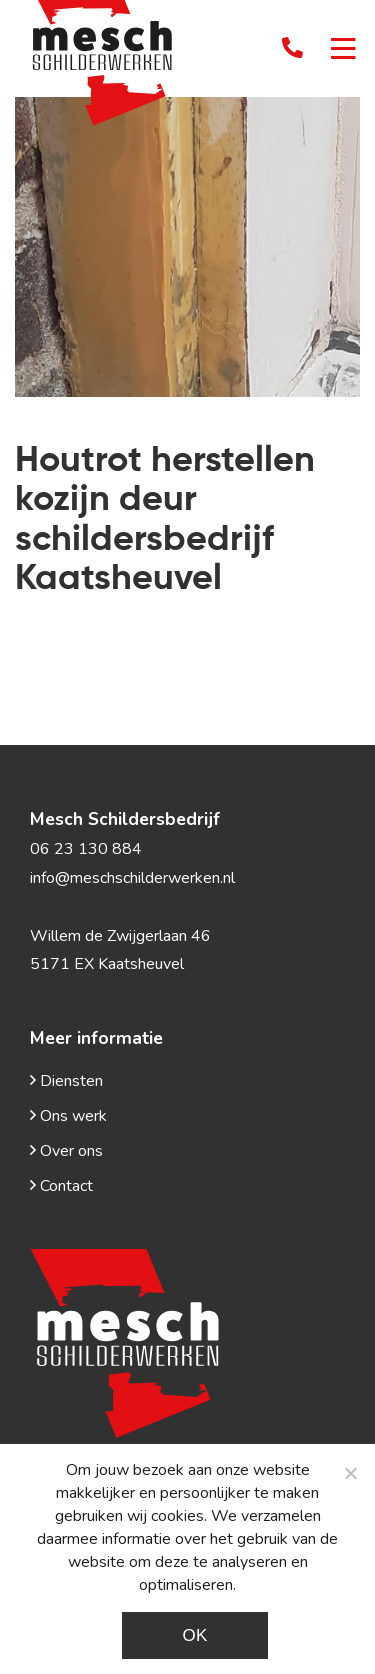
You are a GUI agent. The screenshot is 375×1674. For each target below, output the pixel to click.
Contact (61, 1186)
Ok (194, 1635)
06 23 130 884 (86, 849)
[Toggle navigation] (343, 51)
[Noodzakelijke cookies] (350, 1473)
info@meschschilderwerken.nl (132, 878)
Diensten (66, 1081)
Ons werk (68, 1116)
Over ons (66, 1151)
